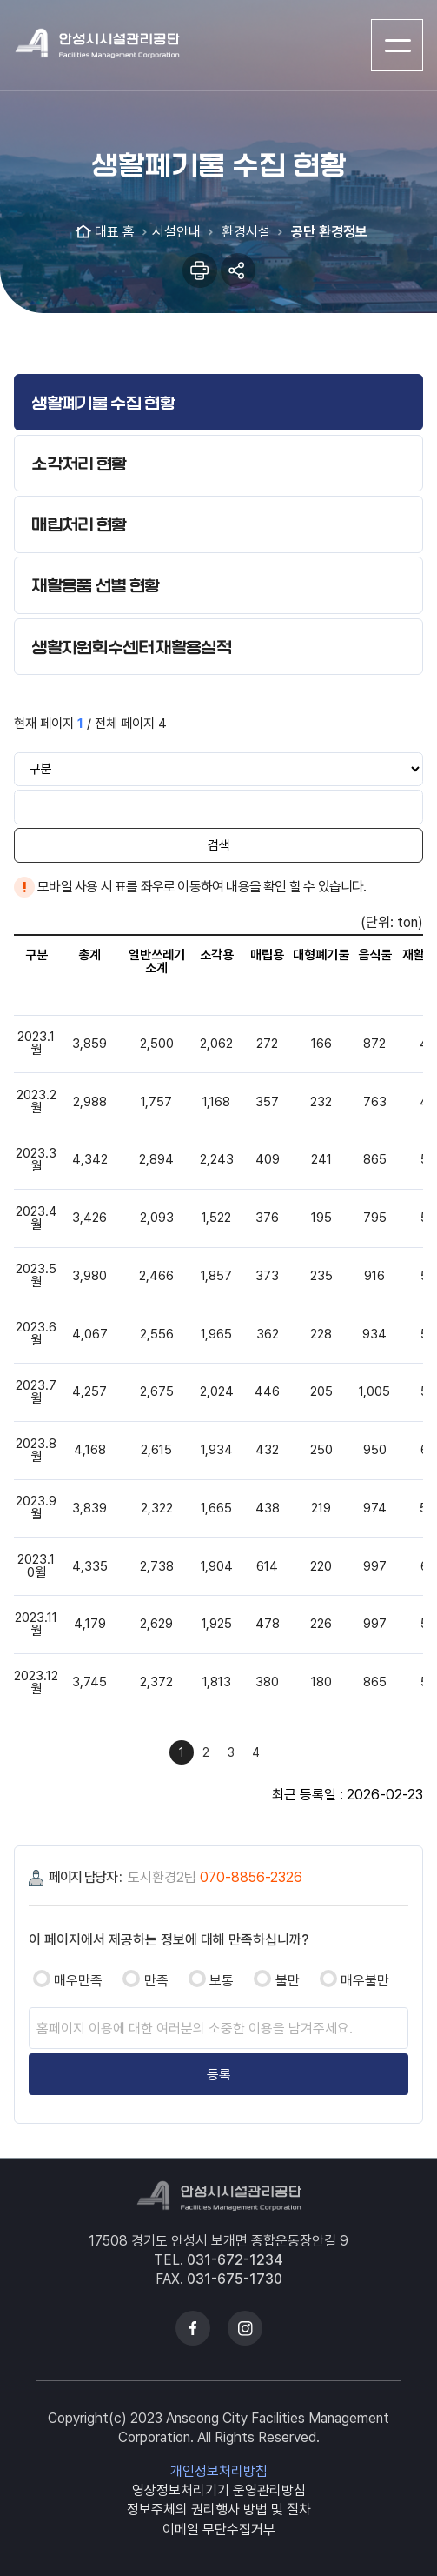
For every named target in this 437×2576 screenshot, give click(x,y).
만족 (156, 1980)
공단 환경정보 (327, 232)
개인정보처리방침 (219, 2471)
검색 (219, 845)
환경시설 (244, 232)
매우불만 (365, 1980)
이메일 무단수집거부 (218, 2529)
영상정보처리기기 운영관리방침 (219, 2490)
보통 (221, 1980)
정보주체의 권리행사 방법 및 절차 (219, 2509)
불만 (287, 1980)
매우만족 (78, 1980)
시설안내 (176, 232)
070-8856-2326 (251, 1877)
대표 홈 (115, 232)
